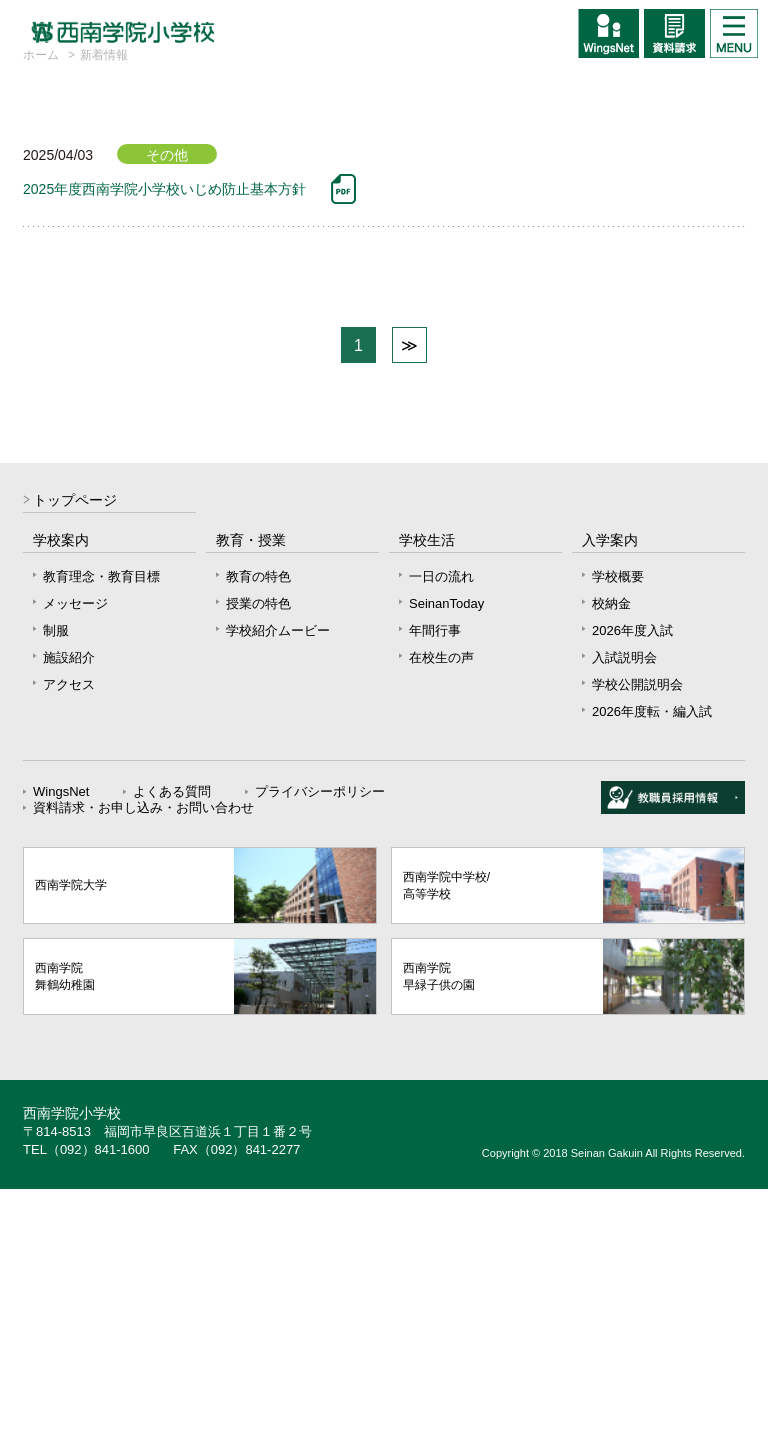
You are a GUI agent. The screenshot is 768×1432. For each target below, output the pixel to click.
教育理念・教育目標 (101, 819)
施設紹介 (69, 900)
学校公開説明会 (637, 927)
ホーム (41, 298)
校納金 (611, 846)
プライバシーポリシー (320, 1034)
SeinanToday (446, 846)
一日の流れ (441, 819)
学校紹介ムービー (278, 873)
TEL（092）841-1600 (86, 1392)
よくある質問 (172, 1034)
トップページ (75, 743)
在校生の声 (441, 900)
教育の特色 (258, 819)
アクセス (69, 927)
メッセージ (75, 846)
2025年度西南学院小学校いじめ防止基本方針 (164, 432)
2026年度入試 (632, 873)
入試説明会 (624, 900)
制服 (56, 873)
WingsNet (61, 1034)
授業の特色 (258, 846)
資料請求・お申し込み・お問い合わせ (143, 1050)
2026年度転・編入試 (652, 954)
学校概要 (618, 819)
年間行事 (435, 873)
